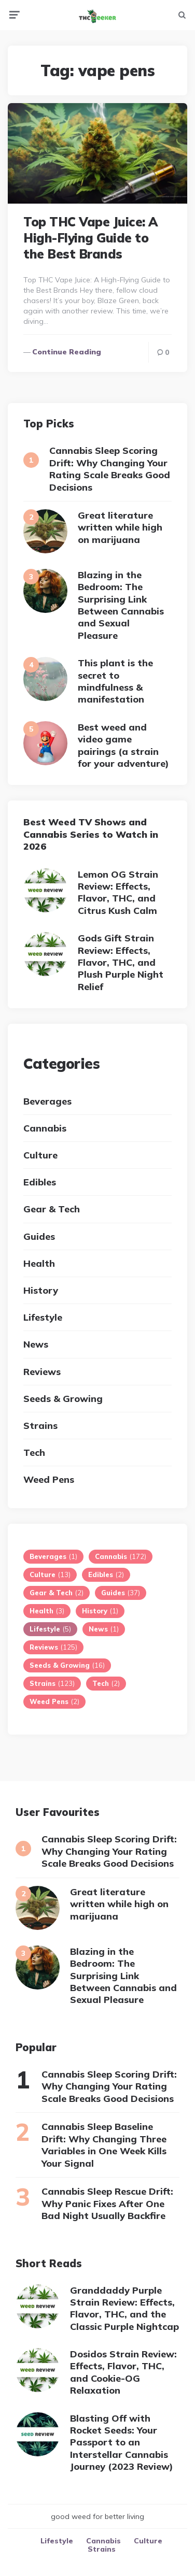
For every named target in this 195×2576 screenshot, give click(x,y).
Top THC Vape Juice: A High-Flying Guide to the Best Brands (90, 238)
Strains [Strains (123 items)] (52, 1683)
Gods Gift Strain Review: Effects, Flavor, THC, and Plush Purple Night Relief (120, 962)
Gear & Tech (51, 1209)
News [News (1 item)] (104, 1629)
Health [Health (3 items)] (47, 1611)
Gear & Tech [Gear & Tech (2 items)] (56, 1592)
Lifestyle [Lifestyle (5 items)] (50, 1629)
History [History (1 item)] (100, 1611)
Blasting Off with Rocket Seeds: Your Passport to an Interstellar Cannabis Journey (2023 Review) (121, 2442)
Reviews (42, 1372)
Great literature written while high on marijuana (120, 527)
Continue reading (66, 352)
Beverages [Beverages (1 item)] (53, 1556)
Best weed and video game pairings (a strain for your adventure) (123, 745)
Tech (34, 1452)
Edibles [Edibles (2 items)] (106, 1574)
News (35, 1344)
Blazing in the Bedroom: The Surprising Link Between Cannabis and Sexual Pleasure (121, 605)
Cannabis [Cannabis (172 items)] (120, 1556)
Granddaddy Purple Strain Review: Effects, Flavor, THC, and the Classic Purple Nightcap (124, 2308)
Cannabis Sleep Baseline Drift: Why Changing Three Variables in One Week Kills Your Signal (103, 2145)
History (40, 1290)
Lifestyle (42, 1317)
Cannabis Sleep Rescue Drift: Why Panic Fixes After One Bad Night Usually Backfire (107, 2203)
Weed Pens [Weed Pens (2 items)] (54, 1701)
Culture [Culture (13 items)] (50, 1574)
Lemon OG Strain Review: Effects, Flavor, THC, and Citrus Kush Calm (118, 892)
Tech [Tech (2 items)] (106, 1683)
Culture (40, 1155)
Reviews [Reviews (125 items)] (53, 1647)
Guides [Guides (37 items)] (120, 1592)
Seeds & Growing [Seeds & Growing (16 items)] (67, 1665)
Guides (39, 1236)
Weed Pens (48, 1479)
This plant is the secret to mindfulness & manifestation (115, 681)
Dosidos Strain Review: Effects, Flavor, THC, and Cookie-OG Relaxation (123, 2372)
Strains (40, 1426)
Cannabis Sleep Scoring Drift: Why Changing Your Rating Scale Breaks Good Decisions (109, 469)
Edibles (39, 1182)
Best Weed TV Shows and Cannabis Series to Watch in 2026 (90, 834)
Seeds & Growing (63, 1399)
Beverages (47, 1101)
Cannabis (44, 1128)
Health (39, 1263)
